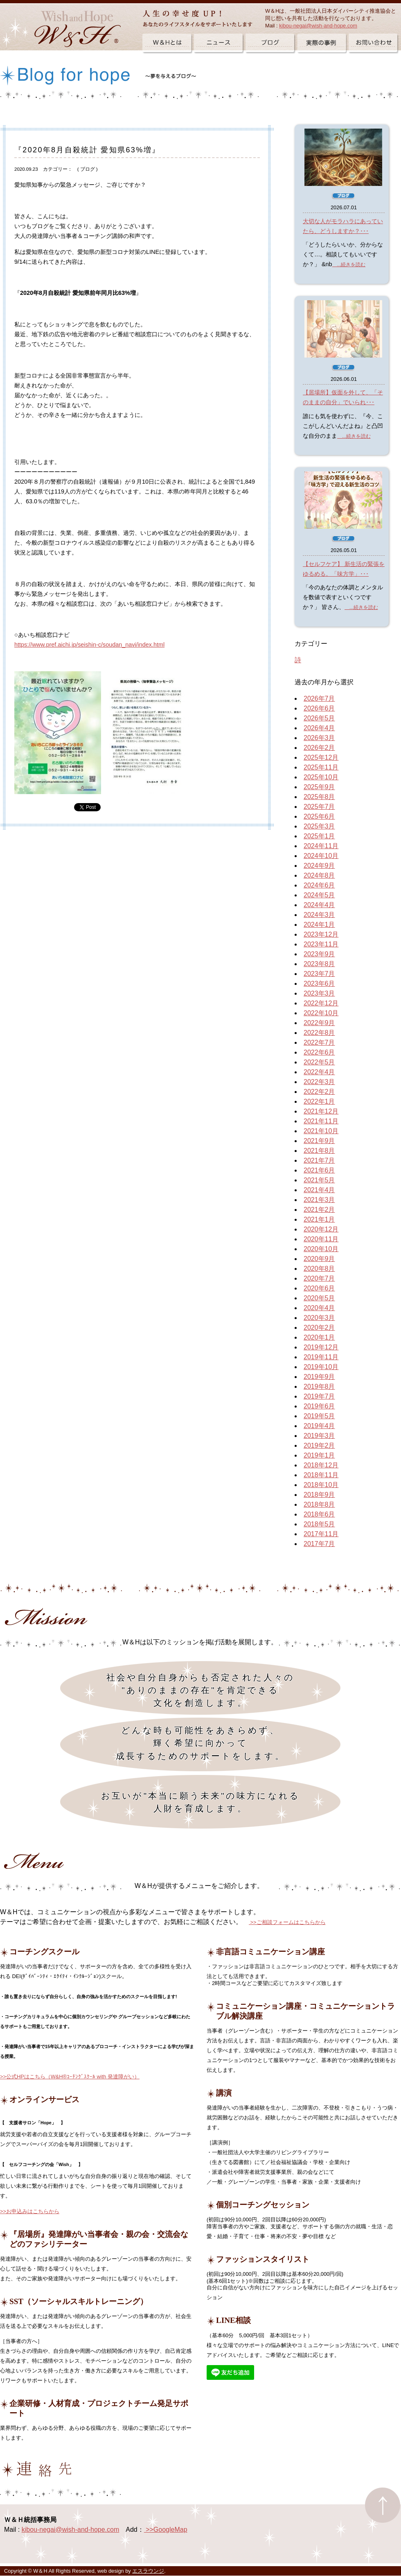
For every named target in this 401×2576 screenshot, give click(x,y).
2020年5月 (319, 1298)
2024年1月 (319, 924)
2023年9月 (319, 954)
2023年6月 (319, 983)
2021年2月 (319, 1209)
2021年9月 (319, 1140)
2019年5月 (319, 1415)
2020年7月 (319, 1278)
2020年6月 (319, 1288)
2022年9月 (319, 1022)
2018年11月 (321, 1474)
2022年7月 (319, 1042)
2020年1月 (319, 1337)
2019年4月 (319, 1425)
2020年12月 (321, 1229)
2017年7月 (319, 1543)
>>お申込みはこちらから (29, 2211)
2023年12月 (321, 934)
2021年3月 (319, 1199)
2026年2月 (319, 747)
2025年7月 (319, 806)
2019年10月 (321, 1366)
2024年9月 (319, 865)
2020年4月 (319, 1307)
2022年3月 (319, 1081)
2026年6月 (319, 708)
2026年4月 (319, 727)
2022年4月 (319, 1071)
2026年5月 (319, 718)
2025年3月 (319, 826)
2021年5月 (319, 1180)
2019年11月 (321, 1357)
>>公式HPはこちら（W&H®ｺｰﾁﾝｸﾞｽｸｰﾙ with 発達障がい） (70, 2076)
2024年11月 (321, 845)
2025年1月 (319, 836)
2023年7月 (319, 973)
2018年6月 (319, 1514)
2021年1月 (319, 1219)
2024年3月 (319, 914)
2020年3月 (319, 1317)
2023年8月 (319, 963)
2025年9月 (319, 786)
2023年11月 (321, 944)
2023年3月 (319, 993)
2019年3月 (319, 1435)
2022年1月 (319, 1101)
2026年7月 (319, 698)
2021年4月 (319, 1189)
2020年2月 (319, 1327)
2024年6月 (319, 885)
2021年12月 (321, 1111)
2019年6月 (319, 1406)
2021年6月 (319, 1170)
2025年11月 (321, 767)
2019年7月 (319, 1396)
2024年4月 (319, 904)
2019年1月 (319, 1455)
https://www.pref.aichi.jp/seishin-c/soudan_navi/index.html (89, 644)
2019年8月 (319, 1386)
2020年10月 (321, 1248)
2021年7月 (319, 1160)
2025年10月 (321, 777)
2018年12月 (321, 1465)
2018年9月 (319, 1494)
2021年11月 (321, 1121)
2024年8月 (319, 875)
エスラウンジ (148, 2571)
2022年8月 (319, 1032)
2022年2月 (319, 1091)
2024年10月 (321, 855)
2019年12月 (321, 1347)
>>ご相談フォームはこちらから (287, 1922)
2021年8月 (319, 1150)
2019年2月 (319, 1445)
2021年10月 (321, 1130)
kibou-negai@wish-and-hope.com (318, 26)
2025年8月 (319, 796)
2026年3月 (319, 737)
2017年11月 (321, 1533)
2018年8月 (319, 1504)
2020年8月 (319, 1268)
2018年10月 (321, 1484)
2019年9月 (319, 1376)
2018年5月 (319, 1524)
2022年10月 (321, 1013)
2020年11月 (321, 1239)
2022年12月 (321, 1003)
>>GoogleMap (165, 2529)
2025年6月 (319, 816)
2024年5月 (319, 895)
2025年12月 (321, 757)
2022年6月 (319, 1052)
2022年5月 (319, 1062)
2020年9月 (319, 1258)
